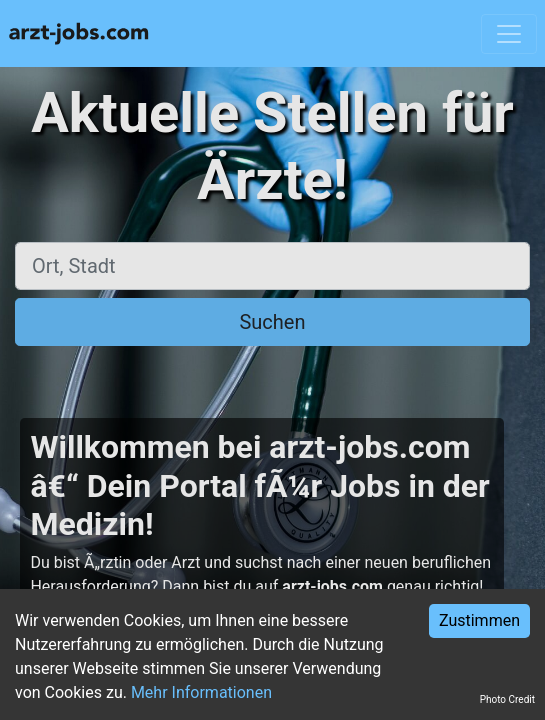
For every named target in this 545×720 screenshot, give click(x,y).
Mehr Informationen (201, 692)
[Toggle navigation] (509, 34)
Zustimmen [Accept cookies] (479, 620)
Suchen (272, 322)
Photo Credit (507, 699)
